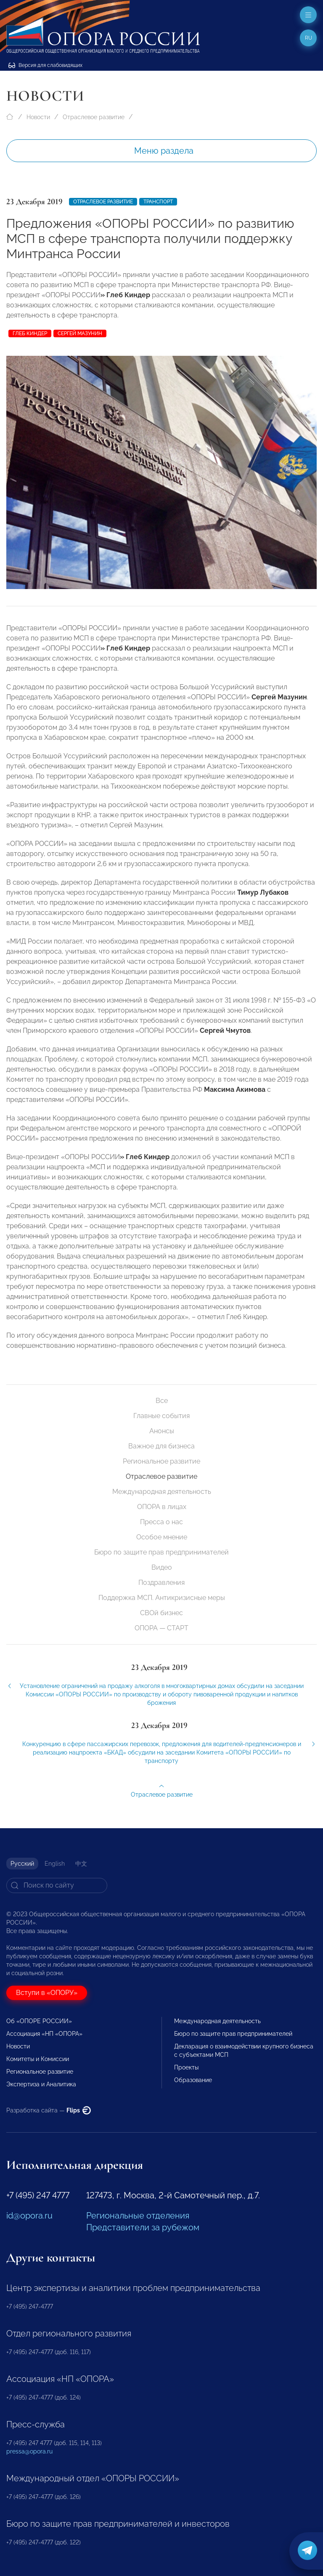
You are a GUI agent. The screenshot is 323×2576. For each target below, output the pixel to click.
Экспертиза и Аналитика (41, 2084)
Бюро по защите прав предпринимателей (161, 1552)
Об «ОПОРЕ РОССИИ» (39, 2021)
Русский (22, 1863)
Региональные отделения (137, 2216)
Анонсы (161, 1431)
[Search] (56, 1885)
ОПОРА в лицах (161, 1507)
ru (308, 38)
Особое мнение (161, 1537)
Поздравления (161, 1583)
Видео (161, 1567)
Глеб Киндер (30, 333)
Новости (38, 117)
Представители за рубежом (142, 2227)
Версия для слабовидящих (45, 65)
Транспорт (158, 202)
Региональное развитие (161, 1461)
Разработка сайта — (48, 2110)
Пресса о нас (161, 1522)
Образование (193, 2080)
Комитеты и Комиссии (37, 2059)
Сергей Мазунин (80, 333)
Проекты (186, 2067)
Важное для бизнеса (161, 1446)
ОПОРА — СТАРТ (161, 1628)
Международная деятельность (161, 1492)
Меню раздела (163, 151)
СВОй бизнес (161, 1613)
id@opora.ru (29, 2216)
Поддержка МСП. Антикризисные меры (161, 1598)
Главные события (161, 1416)
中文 (81, 1863)
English (55, 1863)
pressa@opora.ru (29, 2451)
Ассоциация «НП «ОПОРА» (44, 2033)
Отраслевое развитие (93, 117)
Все (162, 1401)
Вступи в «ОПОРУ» (46, 1993)
